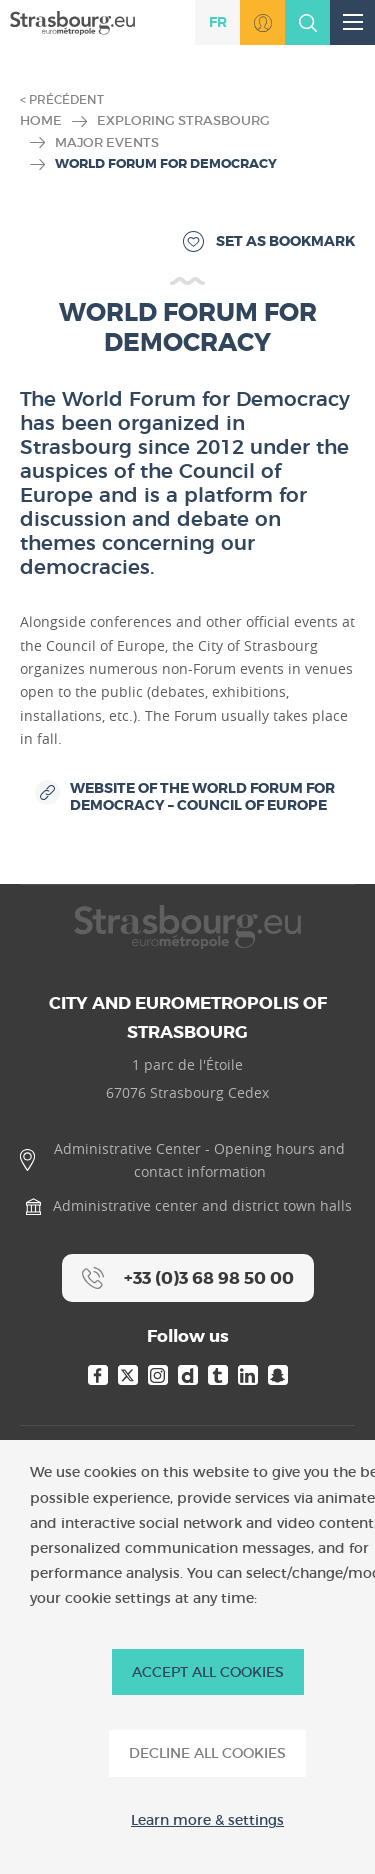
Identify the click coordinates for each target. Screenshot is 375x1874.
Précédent (66, 99)
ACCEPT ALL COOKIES (208, 1672)
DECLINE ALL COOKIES (207, 1753)
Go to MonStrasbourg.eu (262, 22)
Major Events (107, 142)
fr (218, 22)
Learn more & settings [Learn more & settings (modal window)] (207, 1820)
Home (41, 120)
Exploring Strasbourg (183, 120)
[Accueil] (72, 21)
